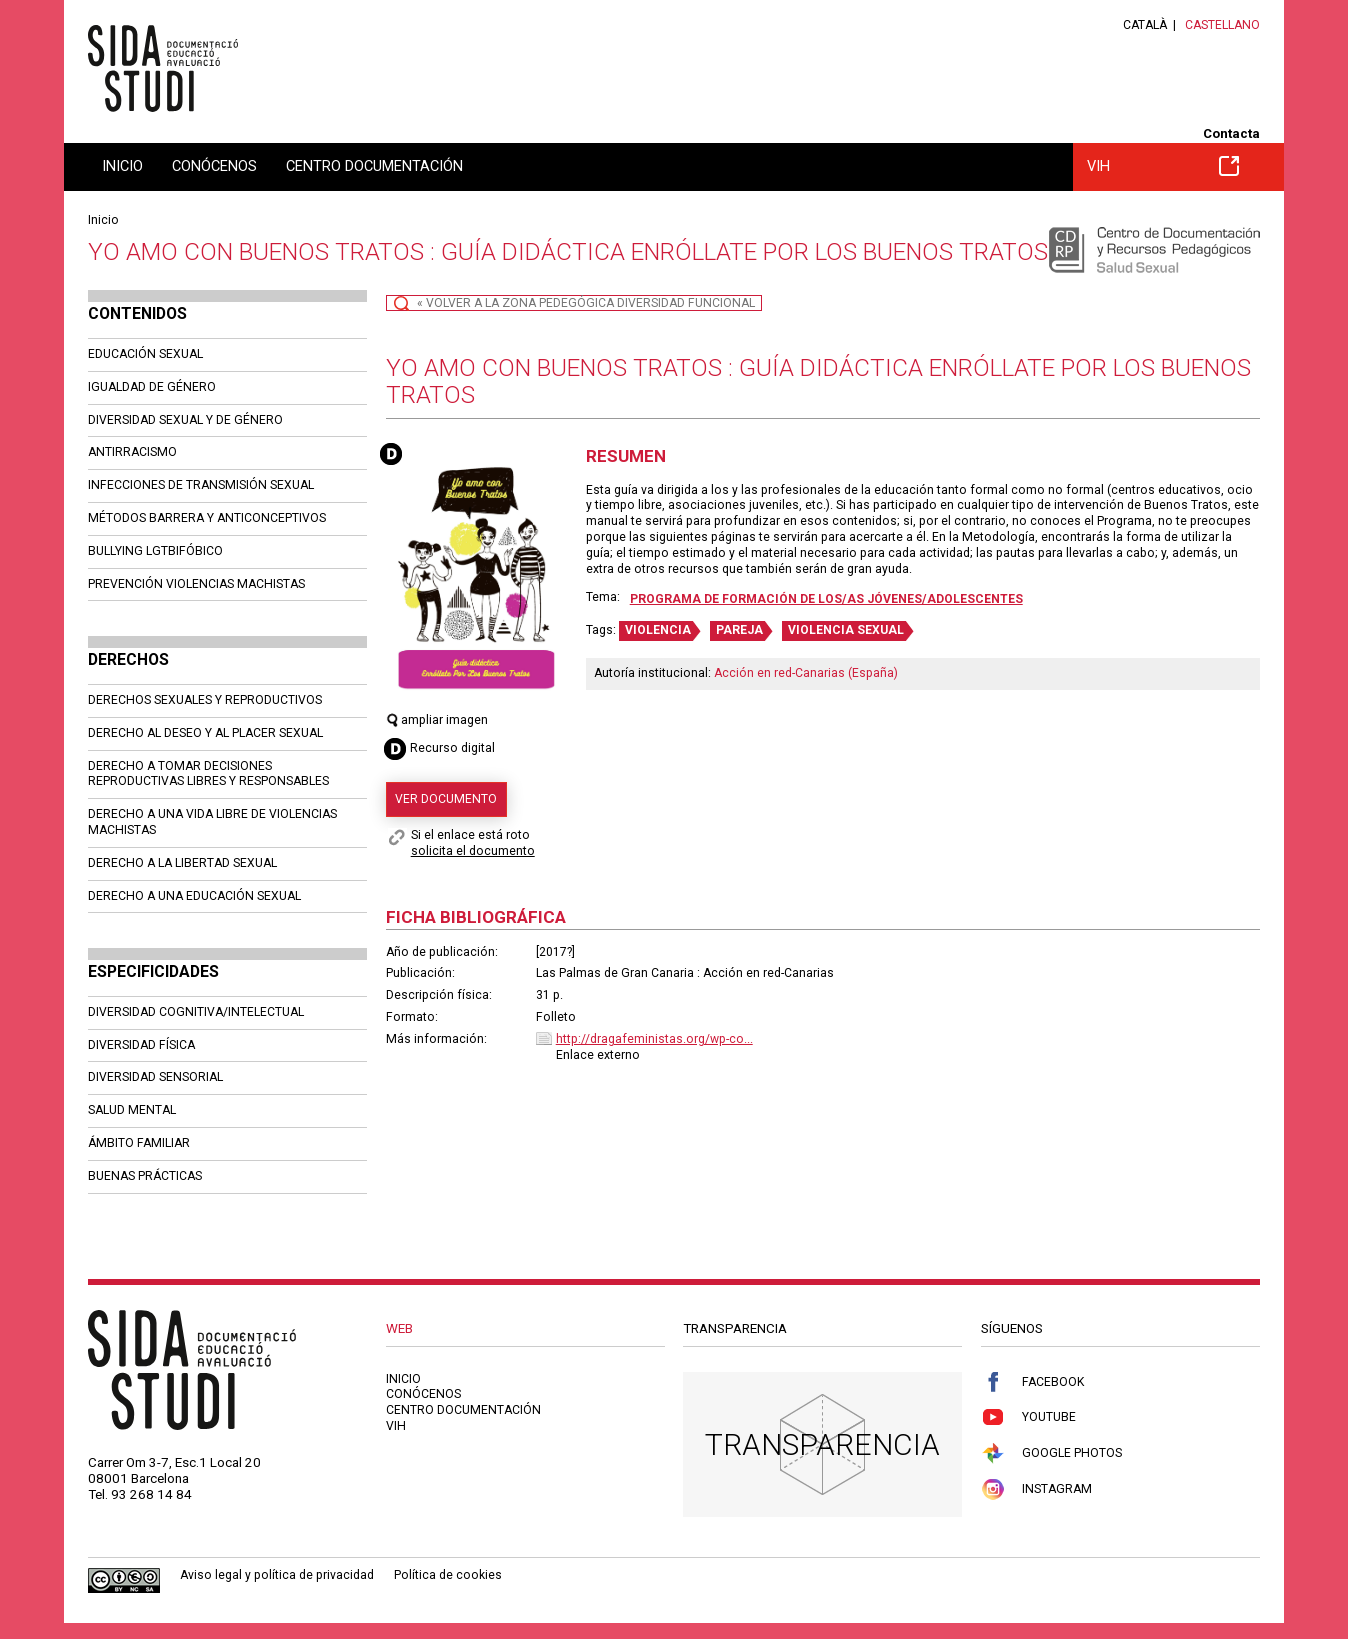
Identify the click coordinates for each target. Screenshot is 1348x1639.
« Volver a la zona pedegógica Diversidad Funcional (586, 303)
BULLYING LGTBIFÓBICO (155, 551)
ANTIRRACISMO (132, 452)
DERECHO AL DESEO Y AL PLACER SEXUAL (205, 733)
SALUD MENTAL (132, 1110)
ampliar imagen (437, 720)
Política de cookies (448, 1575)
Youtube (1028, 1417)
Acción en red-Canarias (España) (806, 673)
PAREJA (739, 630)
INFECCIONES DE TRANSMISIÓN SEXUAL (201, 485)
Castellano (1222, 25)
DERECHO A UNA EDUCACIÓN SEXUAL (194, 896)
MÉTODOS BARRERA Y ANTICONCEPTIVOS (207, 518)
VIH (1163, 166)
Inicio (122, 166)
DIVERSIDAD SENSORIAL (155, 1077)
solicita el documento (473, 851)
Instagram (1036, 1489)
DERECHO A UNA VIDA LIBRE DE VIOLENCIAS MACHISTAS (212, 822)
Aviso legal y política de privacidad (277, 1575)
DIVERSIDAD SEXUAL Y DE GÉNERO (185, 420)
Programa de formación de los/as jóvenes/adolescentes (826, 599)
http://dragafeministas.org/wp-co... (654, 1039)
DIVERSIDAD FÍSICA (141, 1045)
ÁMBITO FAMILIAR (139, 1143)
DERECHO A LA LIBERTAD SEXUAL (182, 863)
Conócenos (214, 166)
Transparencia (822, 1444)
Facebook (1032, 1382)
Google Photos (1051, 1453)
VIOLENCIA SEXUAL (846, 630)
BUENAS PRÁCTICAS (145, 1176)
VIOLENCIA (658, 630)
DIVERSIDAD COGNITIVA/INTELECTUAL (196, 1012)
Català (1145, 25)
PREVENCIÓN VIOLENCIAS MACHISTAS (196, 584)
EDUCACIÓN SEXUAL (145, 354)
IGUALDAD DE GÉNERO (152, 387)
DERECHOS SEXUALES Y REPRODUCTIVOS (205, 700)
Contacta (1231, 133)
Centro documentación (374, 166)
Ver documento (446, 799)
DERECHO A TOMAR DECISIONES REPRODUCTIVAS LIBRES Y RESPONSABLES (208, 774)
